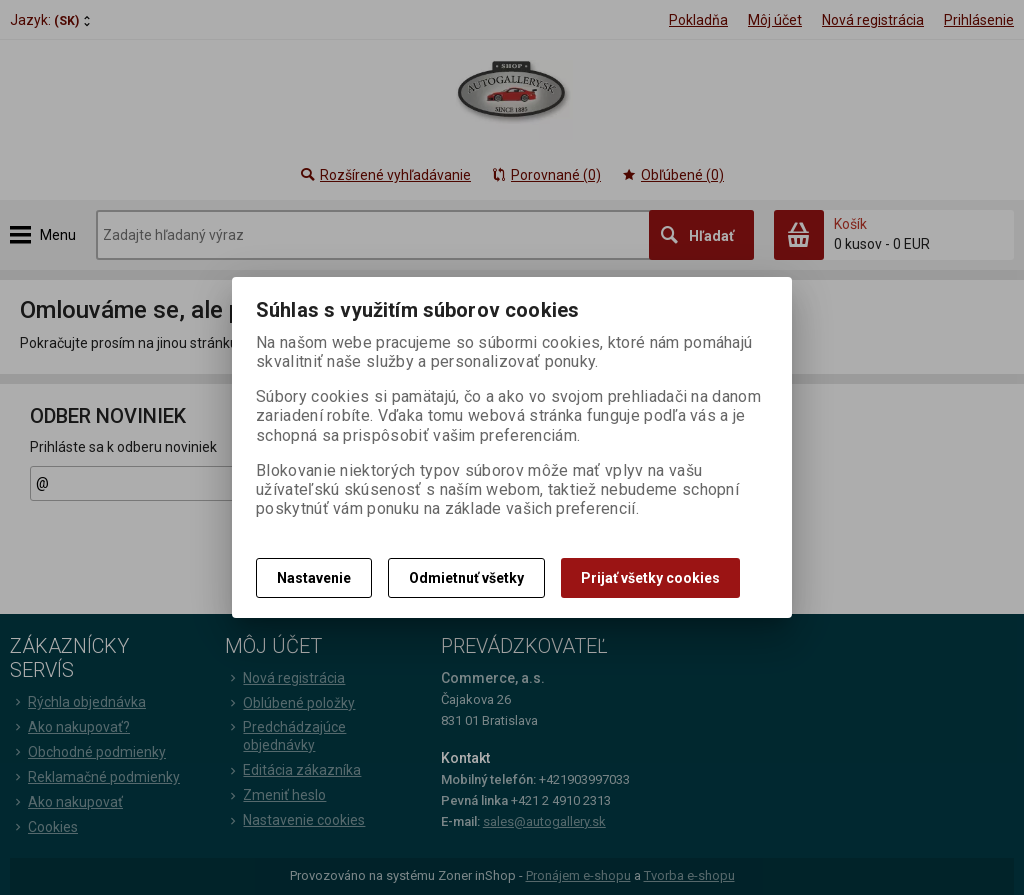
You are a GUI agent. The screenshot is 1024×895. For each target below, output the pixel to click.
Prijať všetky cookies (650, 578)
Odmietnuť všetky (466, 578)
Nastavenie (314, 578)
